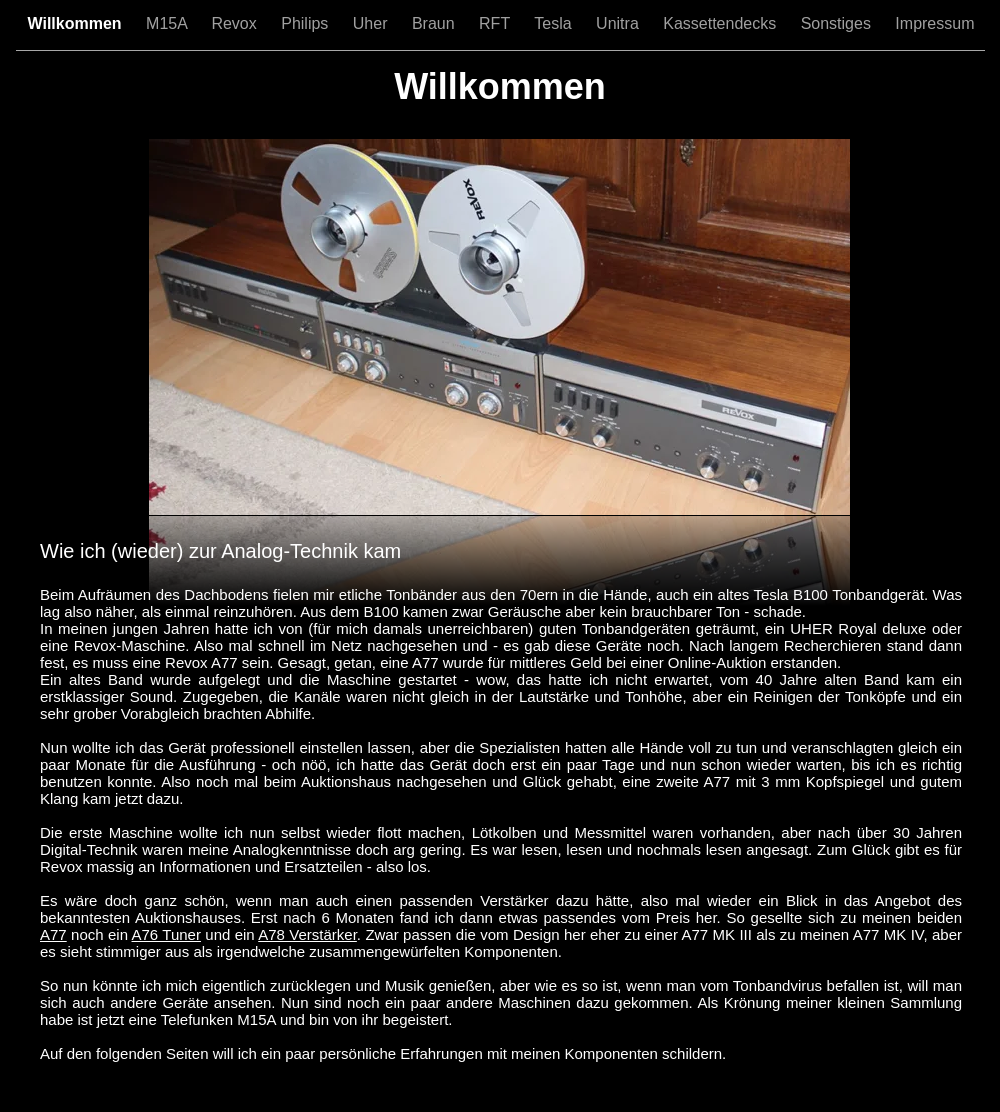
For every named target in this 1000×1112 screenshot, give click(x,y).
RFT (496, 23)
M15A (168, 23)
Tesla (555, 23)
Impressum (934, 23)
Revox (236, 23)
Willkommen (77, 23)
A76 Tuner (166, 934)
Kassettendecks (721, 23)
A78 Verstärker (307, 934)
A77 (53, 934)
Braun (435, 23)
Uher (372, 23)
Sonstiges (838, 23)
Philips (307, 23)
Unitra (619, 23)
